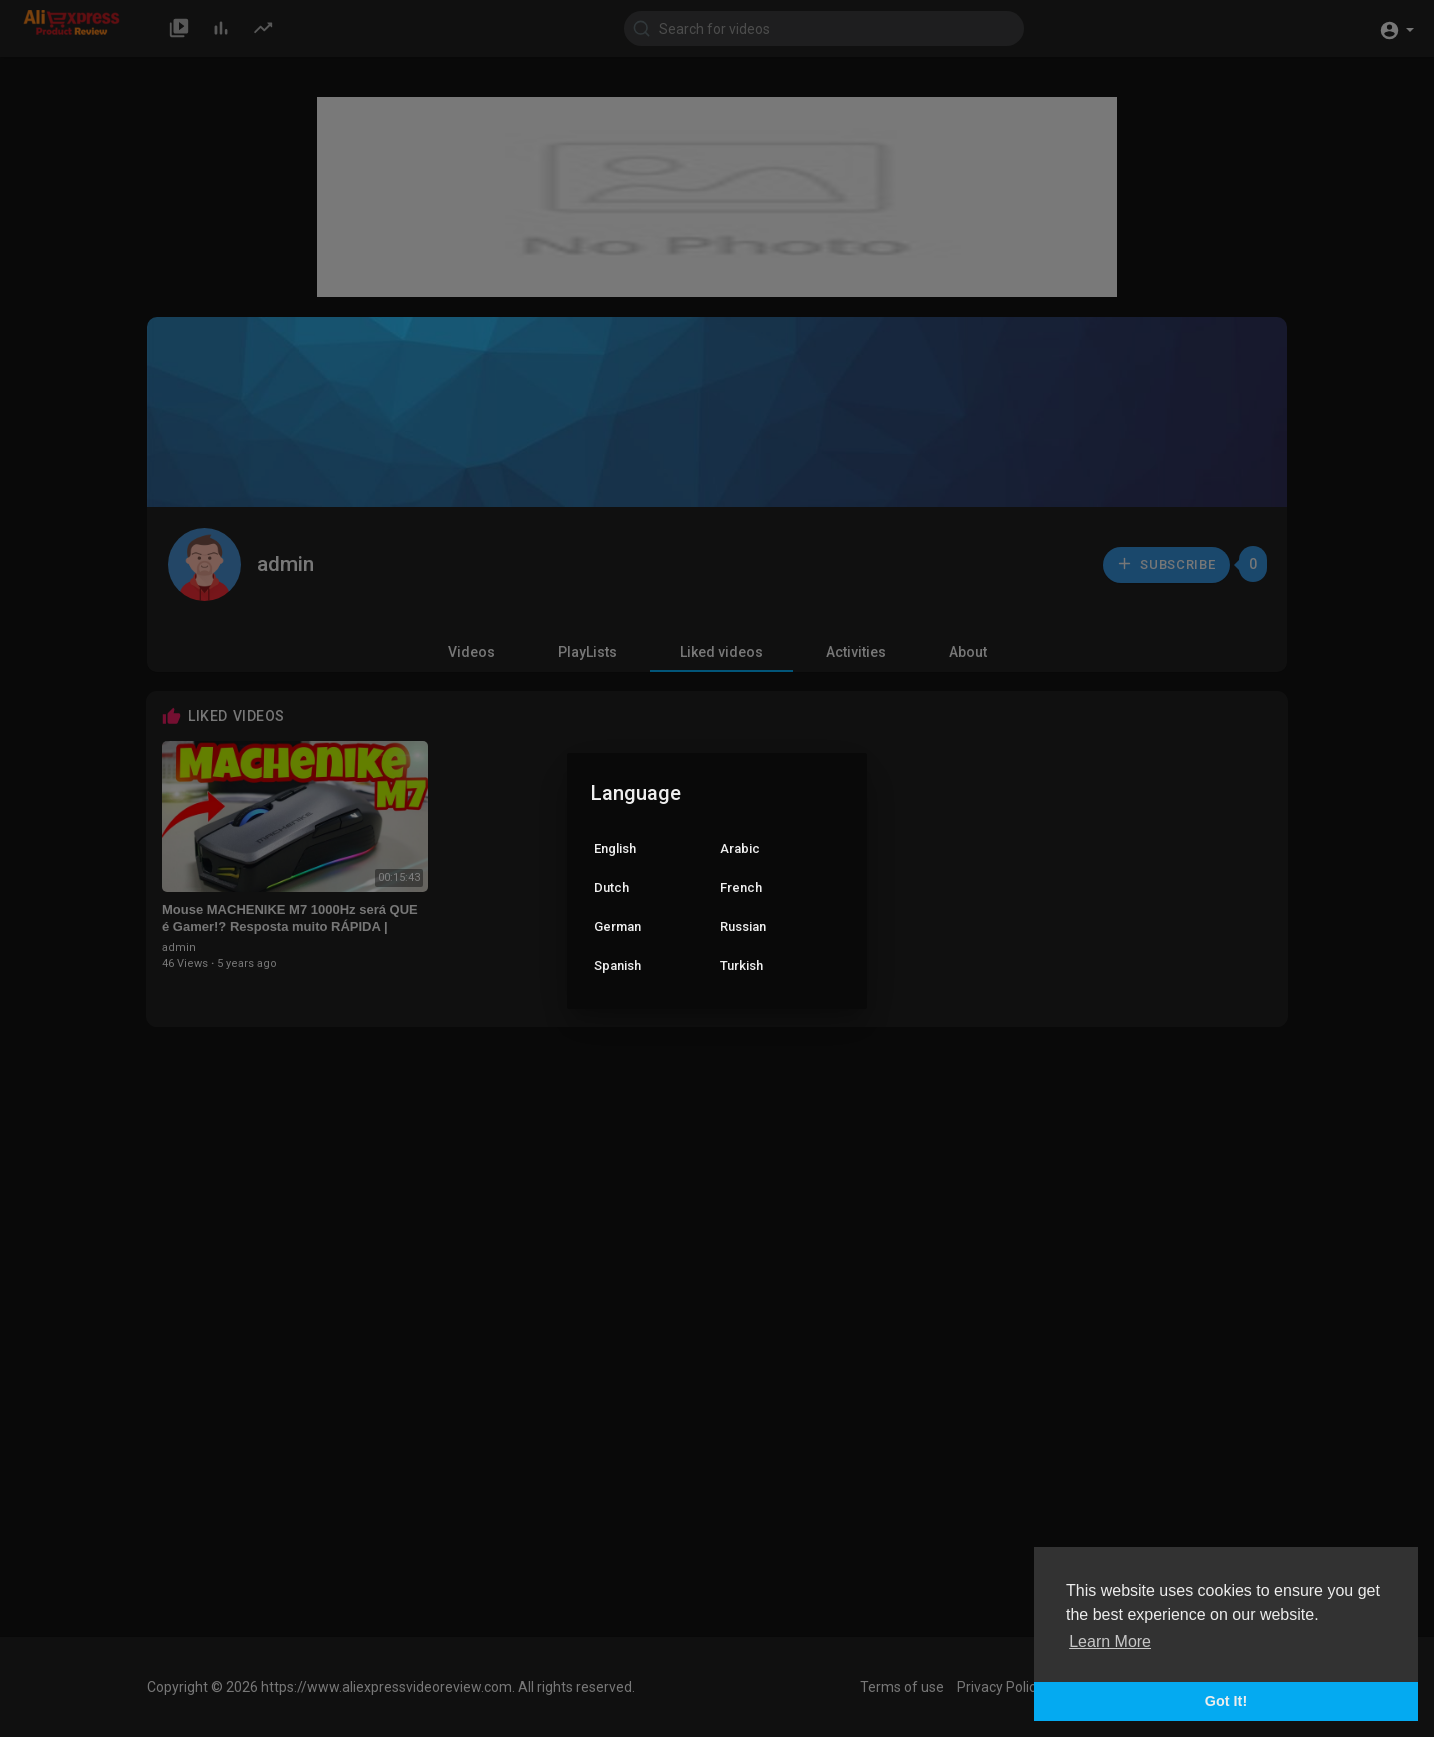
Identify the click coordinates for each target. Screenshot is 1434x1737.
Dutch (611, 887)
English (615, 848)
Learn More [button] (1110, 1641)
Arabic (740, 848)
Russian (743, 926)
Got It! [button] (1226, 1701)
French (741, 887)
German (617, 926)
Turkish (741, 965)
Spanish (617, 965)
